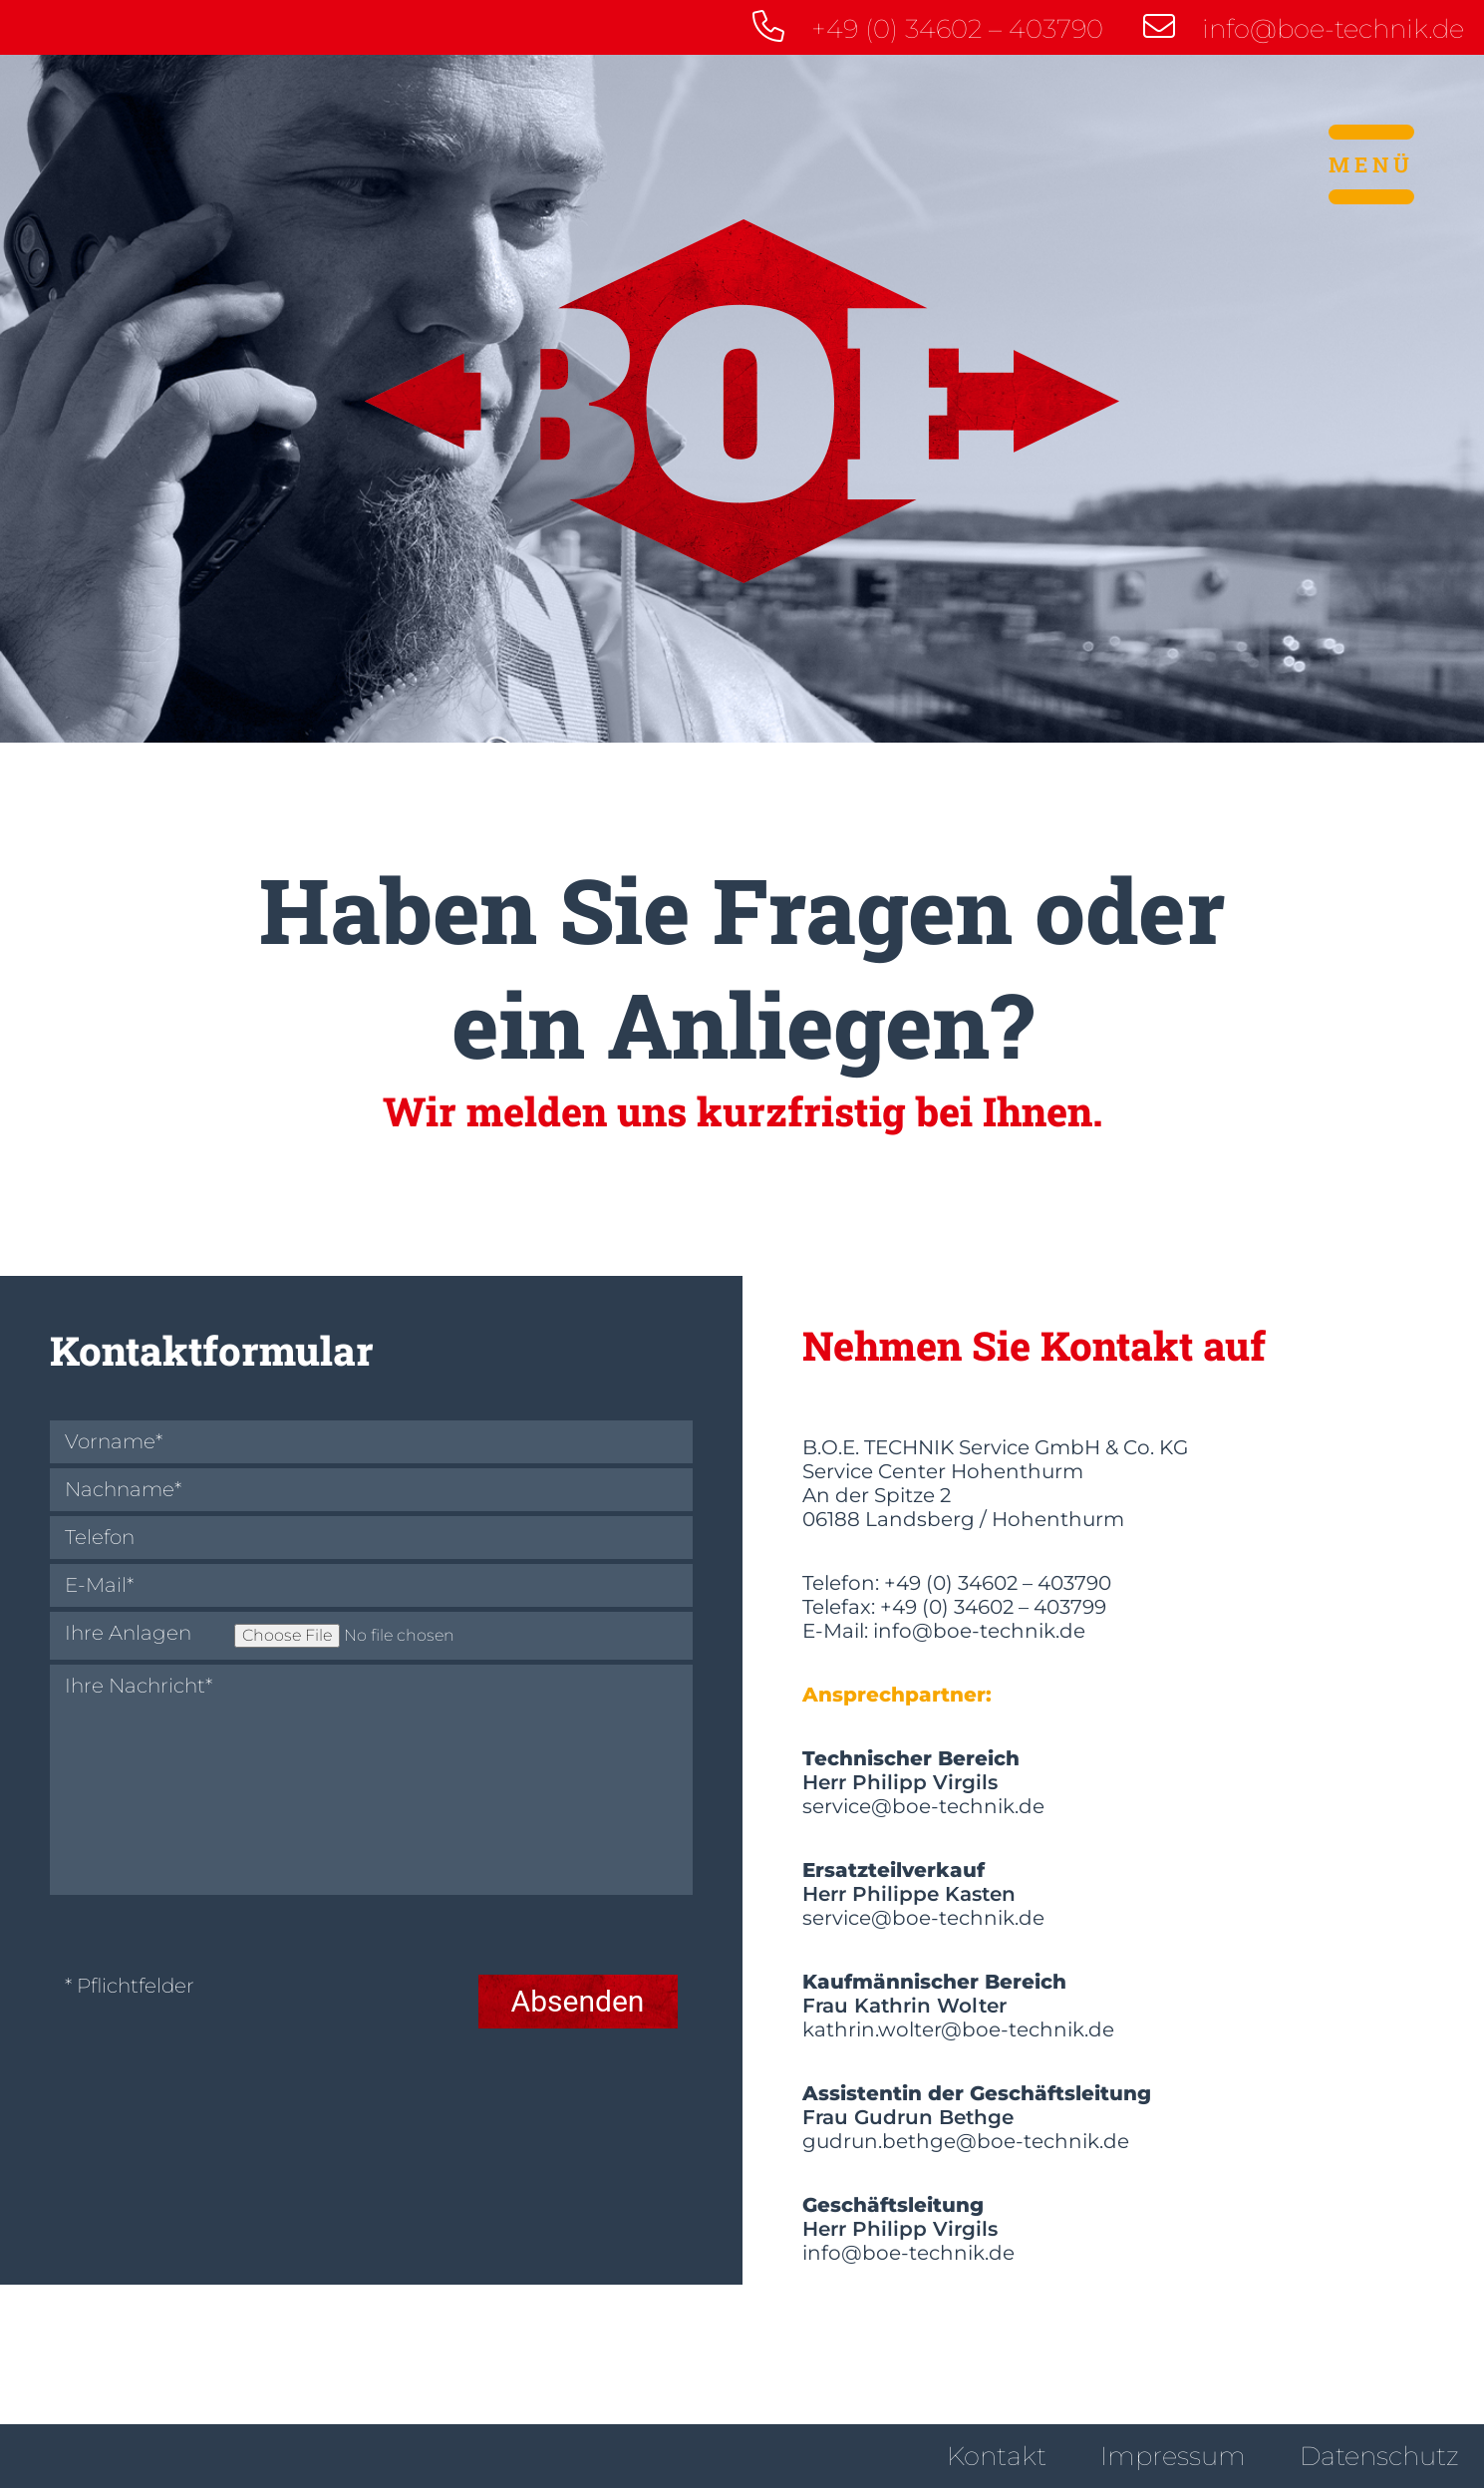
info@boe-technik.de (1303, 27)
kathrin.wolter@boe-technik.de (958, 2029)
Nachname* (123, 1489)
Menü (1371, 164)
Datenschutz (1379, 2456)
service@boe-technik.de (923, 1806)
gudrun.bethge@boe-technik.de (965, 2141)
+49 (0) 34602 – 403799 (993, 1607)
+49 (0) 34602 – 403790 (927, 27)
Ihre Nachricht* (138, 1686)
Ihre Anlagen (128, 1633)
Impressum (1173, 2456)
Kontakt (996, 2456)
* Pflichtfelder (129, 1986)
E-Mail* (99, 1585)
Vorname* (113, 1441)
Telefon (100, 1537)
